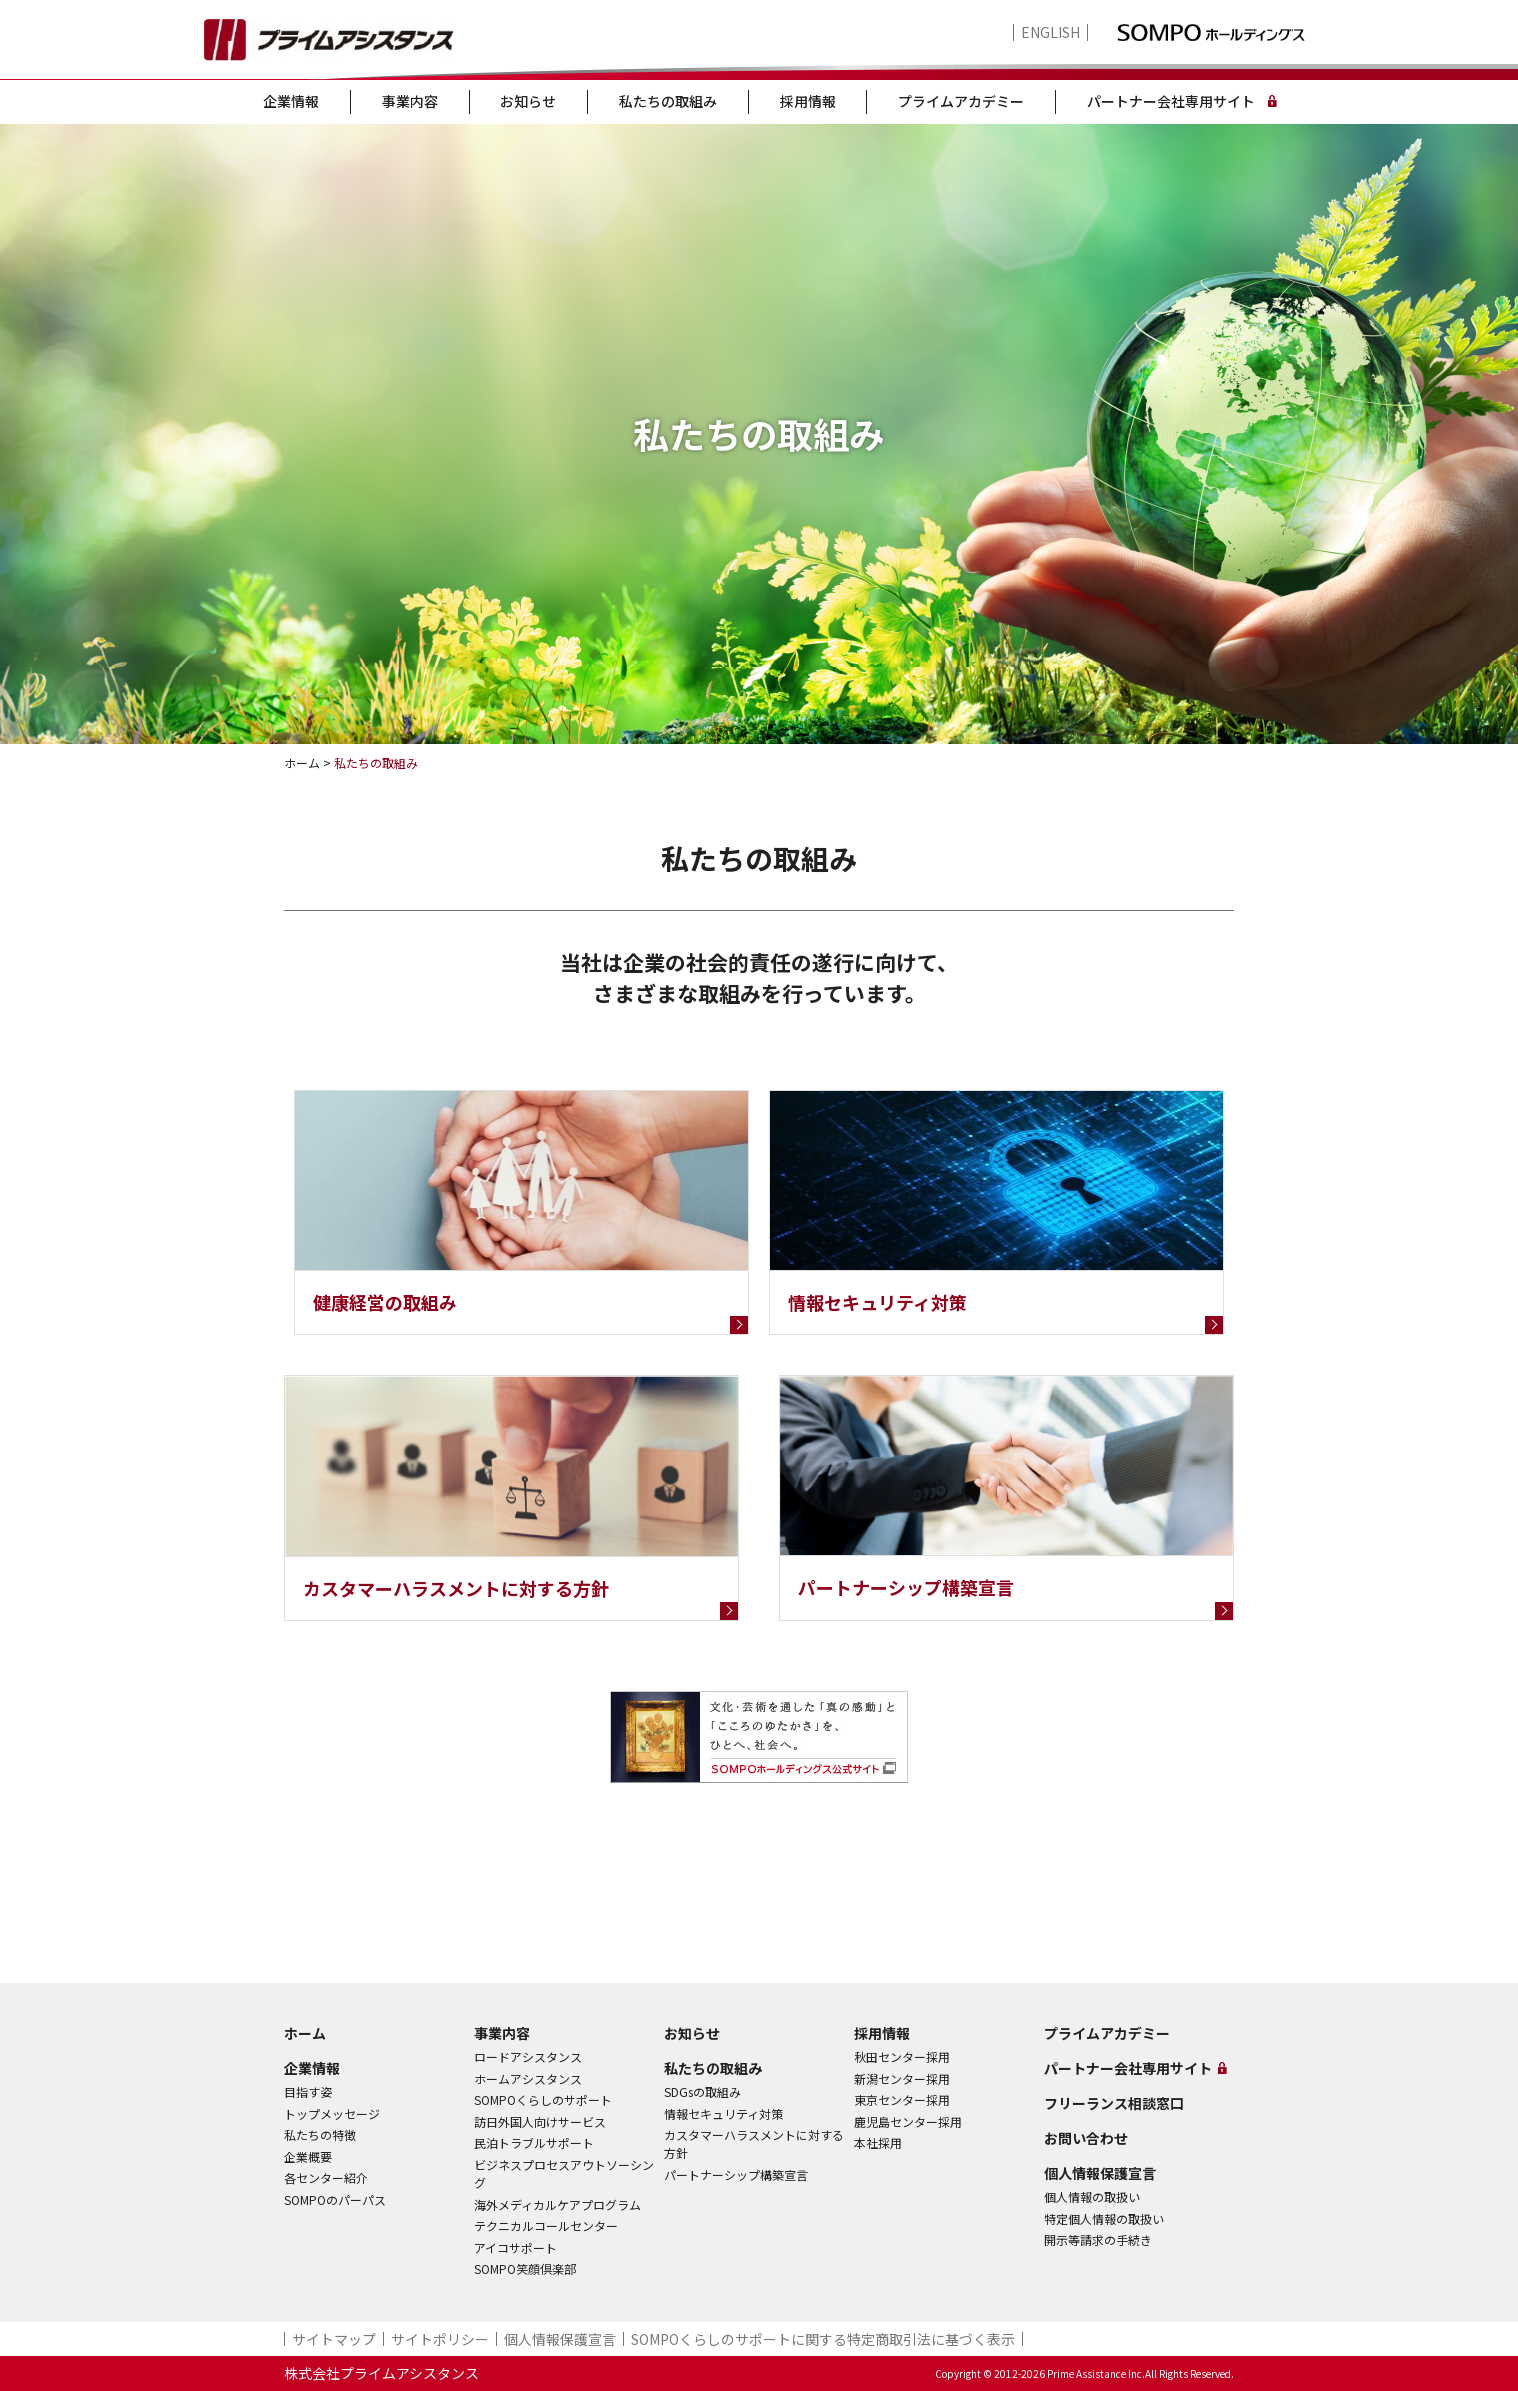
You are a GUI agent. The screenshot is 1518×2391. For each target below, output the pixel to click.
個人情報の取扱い (1092, 2196)
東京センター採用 (902, 2099)
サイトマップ (334, 2339)
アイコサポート (515, 2247)
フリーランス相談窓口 (1114, 2103)
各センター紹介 (326, 2177)
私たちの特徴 (320, 2134)
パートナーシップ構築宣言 (736, 2174)
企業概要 (308, 2156)
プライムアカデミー (961, 101)
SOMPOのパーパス (335, 2199)
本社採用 (878, 2142)
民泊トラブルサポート (534, 2142)
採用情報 (808, 101)
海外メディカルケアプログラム (557, 2204)
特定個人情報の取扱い (1104, 2218)
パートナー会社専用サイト (1171, 101)
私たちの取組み (668, 101)
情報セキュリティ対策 (723, 2113)
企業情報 (291, 101)
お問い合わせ (1086, 2138)
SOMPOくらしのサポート (543, 2099)
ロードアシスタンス (528, 2056)
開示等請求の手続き (1098, 2239)
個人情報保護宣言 (1100, 2173)
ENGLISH (1050, 32)
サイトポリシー (440, 2339)
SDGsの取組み (702, 2091)
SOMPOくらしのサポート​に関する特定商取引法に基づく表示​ (823, 2339)
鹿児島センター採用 (908, 2121)
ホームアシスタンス (528, 2078)
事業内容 (410, 101)
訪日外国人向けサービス (540, 2121)
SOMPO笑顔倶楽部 (525, 2268)
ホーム (305, 2033)
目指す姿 (308, 2091)
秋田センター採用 (902, 2056)
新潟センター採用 (902, 2078)
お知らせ (528, 101)
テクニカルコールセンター (546, 2225)
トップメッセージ (332, 2113)
